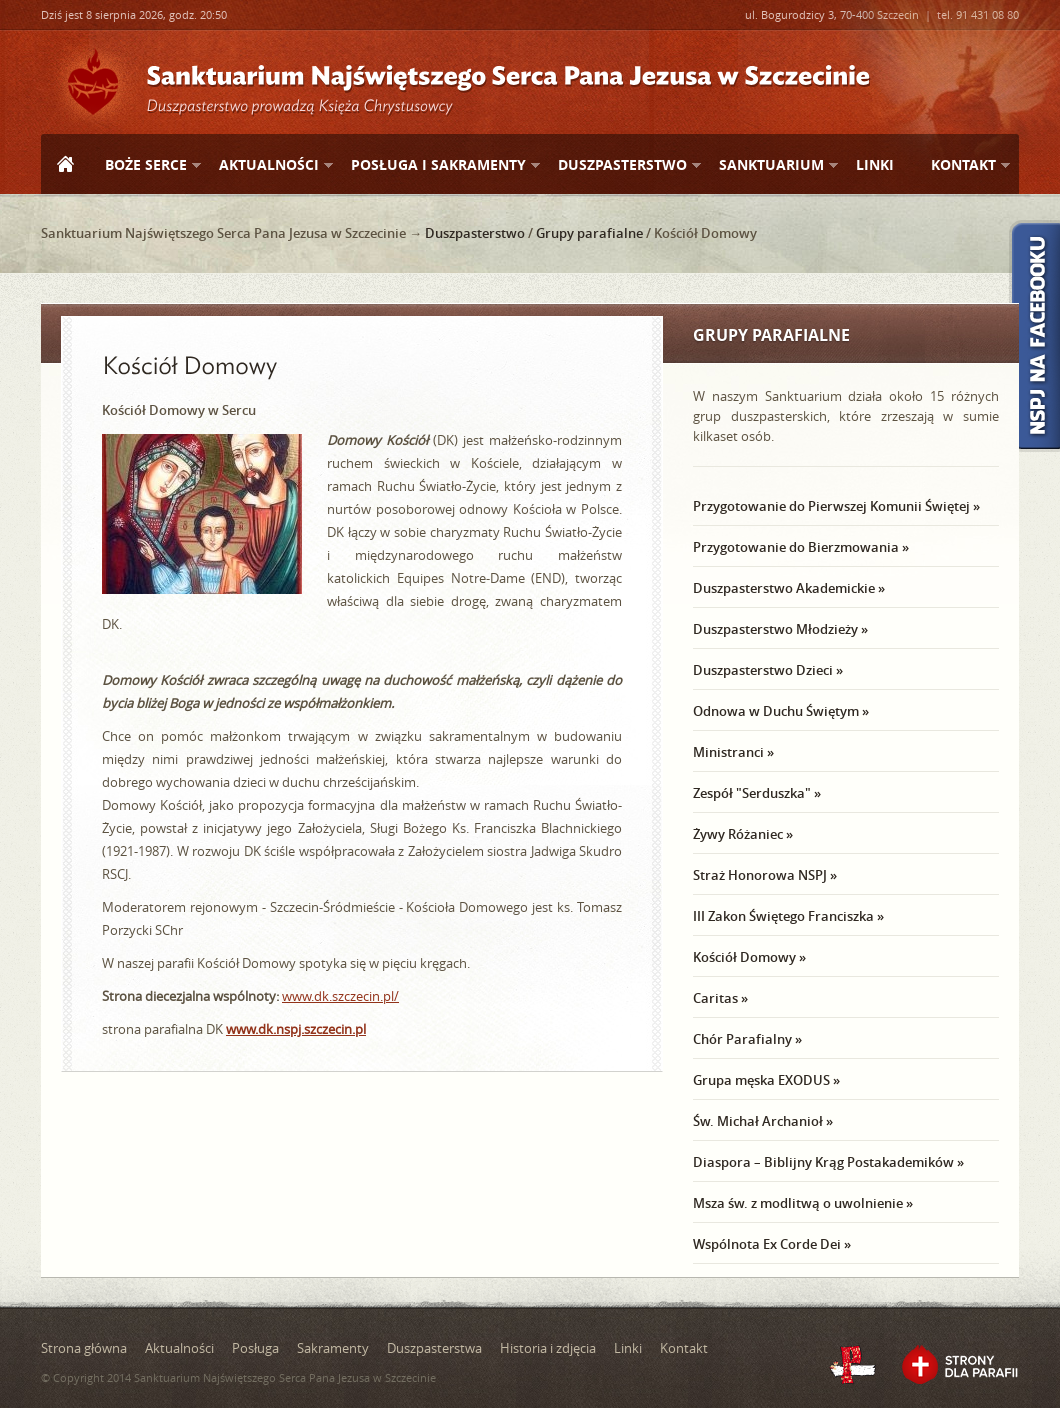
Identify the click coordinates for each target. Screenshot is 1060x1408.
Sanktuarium (770, 165)
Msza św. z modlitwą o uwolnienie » (803, 1203)
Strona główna (65, 166)
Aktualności (268, 165)
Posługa (255, 1348)
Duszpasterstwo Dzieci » (768, 670)
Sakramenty (333, 1348)
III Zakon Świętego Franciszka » (788, 916)
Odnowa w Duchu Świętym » (781, 711)
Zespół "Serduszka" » (757, 793)
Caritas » (720, 998)
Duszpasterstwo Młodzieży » (780, 629)
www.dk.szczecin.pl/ (340, 996)
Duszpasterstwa (434, 1348)
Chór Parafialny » (747, 1039)
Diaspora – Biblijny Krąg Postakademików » (828, 1162)
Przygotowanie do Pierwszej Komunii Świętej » (836, 506)
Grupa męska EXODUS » (766, 1080)
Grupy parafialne (589, 233)
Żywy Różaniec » (743, 834)
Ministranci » (733, 752)
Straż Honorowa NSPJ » (765, 875)
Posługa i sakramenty (437, 165)
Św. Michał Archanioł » (763, 1121)
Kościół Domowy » (749, 957)
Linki (875, 164)
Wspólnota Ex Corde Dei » (772, 1244)
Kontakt (962, 165)
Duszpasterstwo (621, 165)
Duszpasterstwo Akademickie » (789, 588)
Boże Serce (145, 165)
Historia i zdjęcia (548, 1348)
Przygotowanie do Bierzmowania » (801, 547)
